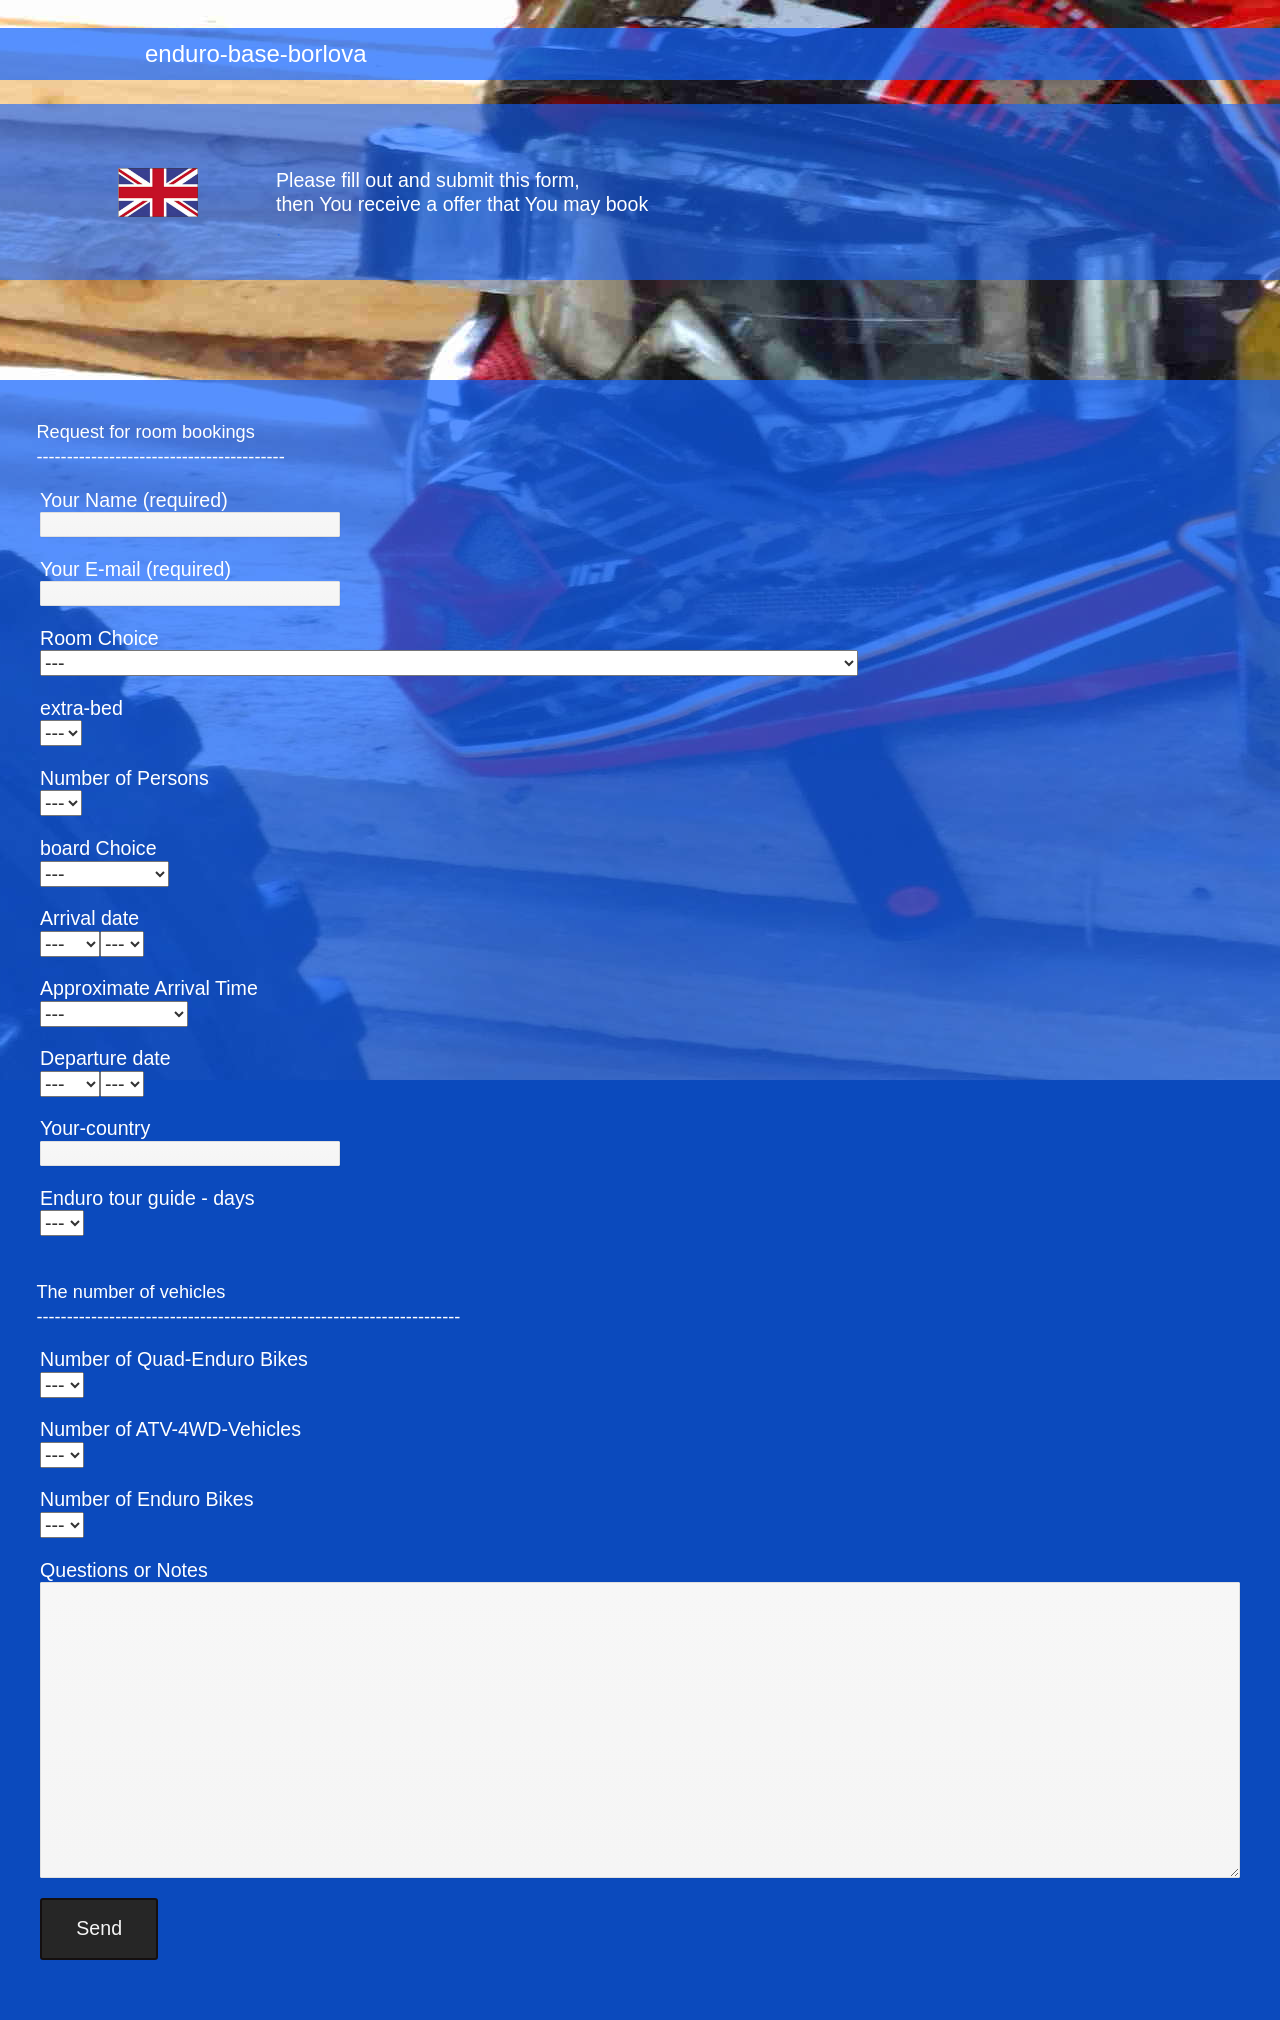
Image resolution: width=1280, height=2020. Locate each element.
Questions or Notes (124, 1570)
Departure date (105, 1058)
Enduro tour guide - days (147, 1198)
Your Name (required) (134, 500)
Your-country (95, 1128)
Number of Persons (124, 778)
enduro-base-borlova (255, 54)
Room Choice (99, 638)
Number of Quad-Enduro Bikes (174, 1359)
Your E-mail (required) (135, 569)
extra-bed (81, 708)
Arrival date (89, 918)
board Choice (98, 848)
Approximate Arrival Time (149, 988)
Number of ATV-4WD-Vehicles (170, 1429)
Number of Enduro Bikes (146, 1499)
